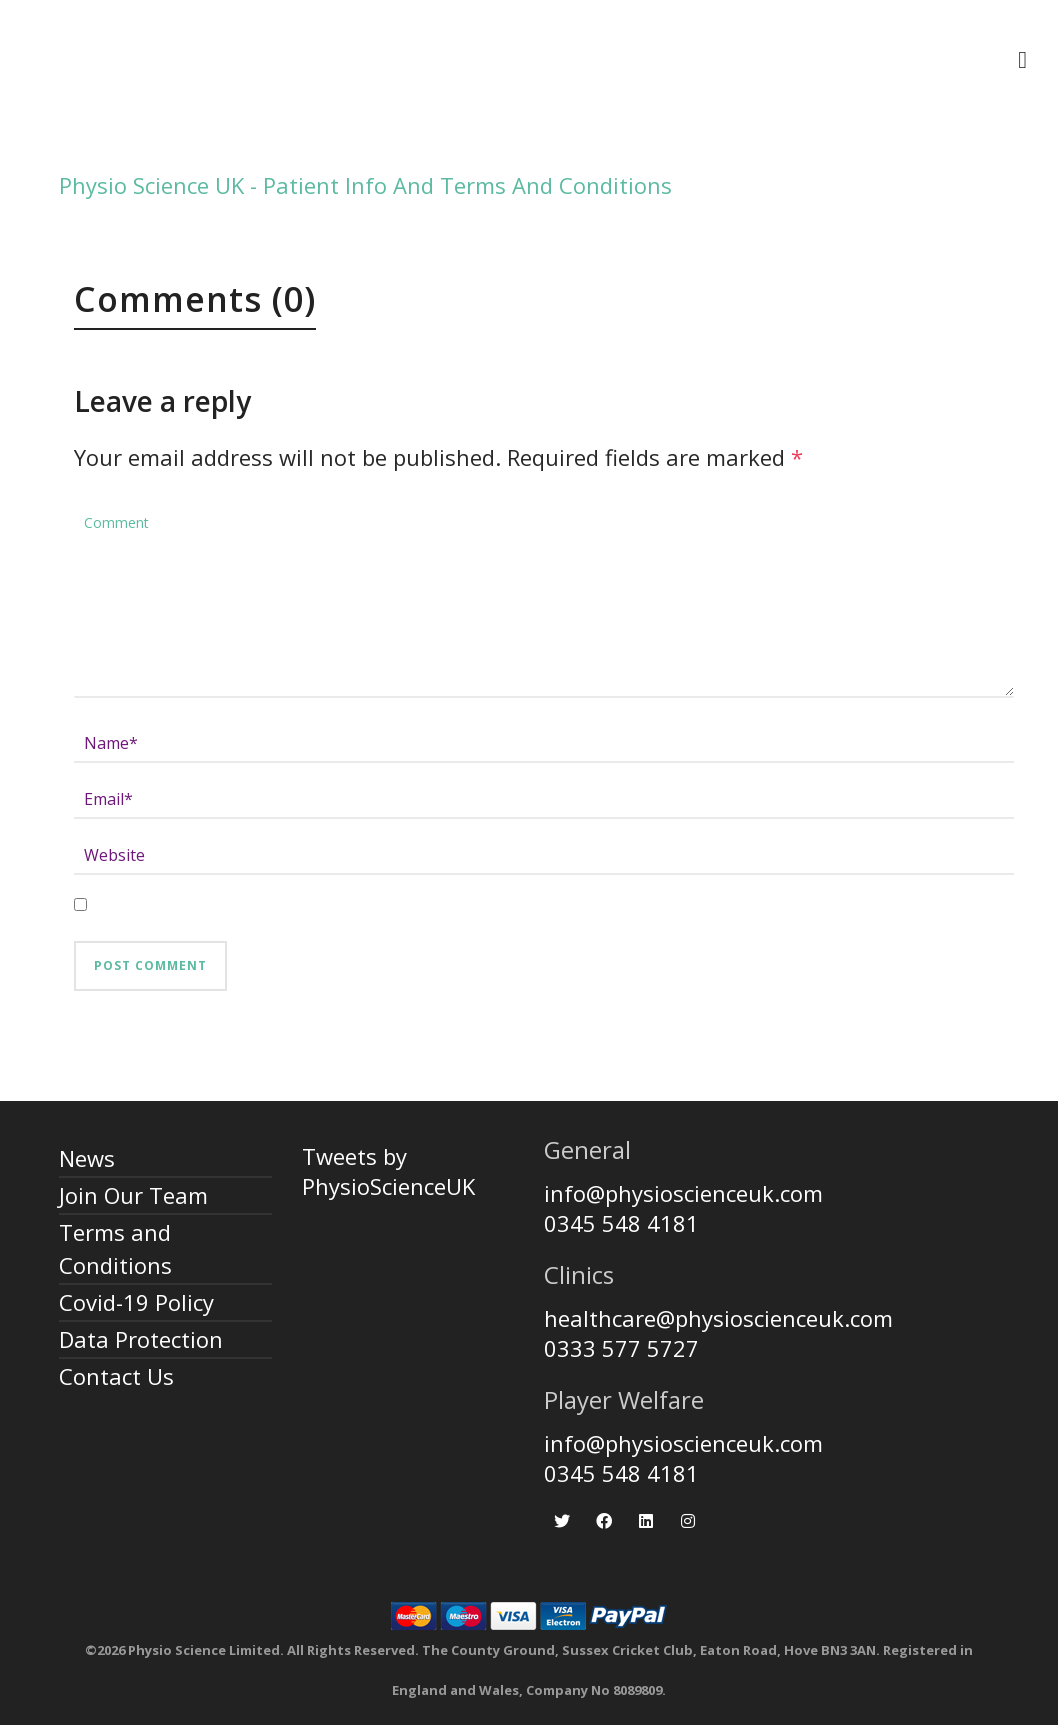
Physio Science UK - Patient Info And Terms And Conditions (365, 185)
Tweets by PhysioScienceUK (388, 1171)
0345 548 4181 (621, 1223)
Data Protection (141, 1339)
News (87, 1158)
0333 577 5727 (621, 1348)
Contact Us (116, 1376)
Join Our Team (133, 1195)
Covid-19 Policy (136, 1302)
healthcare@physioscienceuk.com (718, 1318)
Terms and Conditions (115, 1248)
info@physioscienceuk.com (683, 1193)
